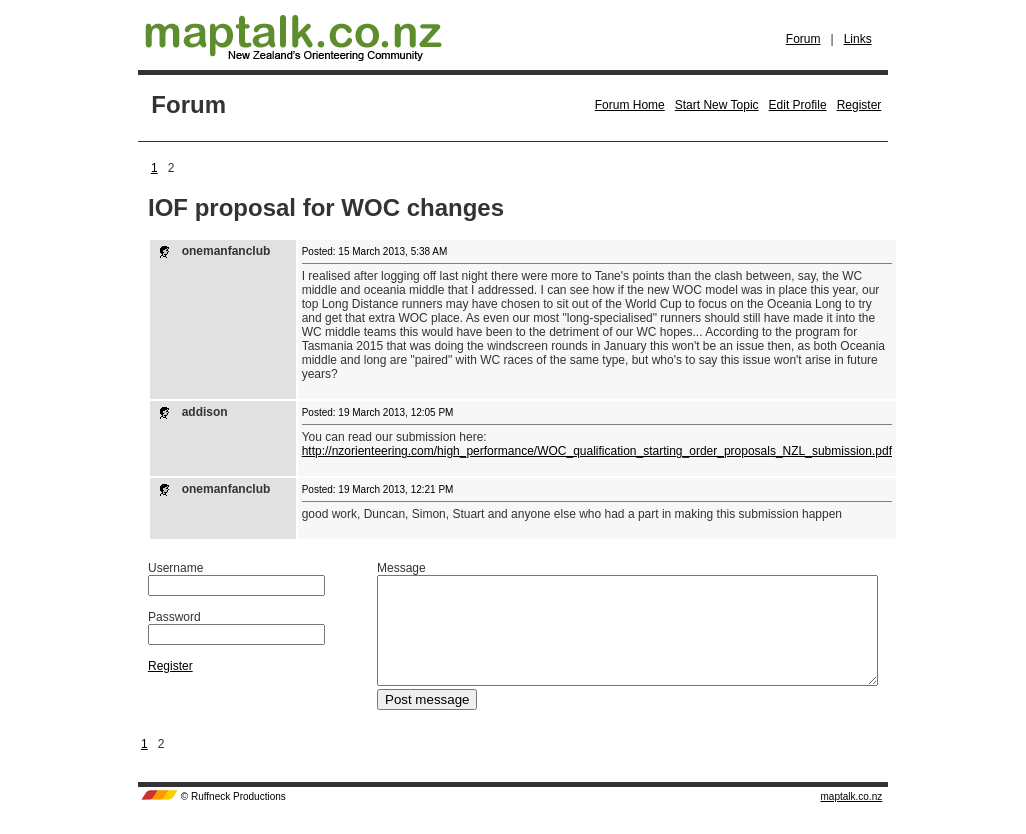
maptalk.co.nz (852, 817)
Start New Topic (717, 105)
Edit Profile (798, 105)
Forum (803, 39)
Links (858, 39)
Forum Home (630, 105)
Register (859, 105)
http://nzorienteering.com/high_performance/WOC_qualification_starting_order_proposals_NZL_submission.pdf (597, 451)
